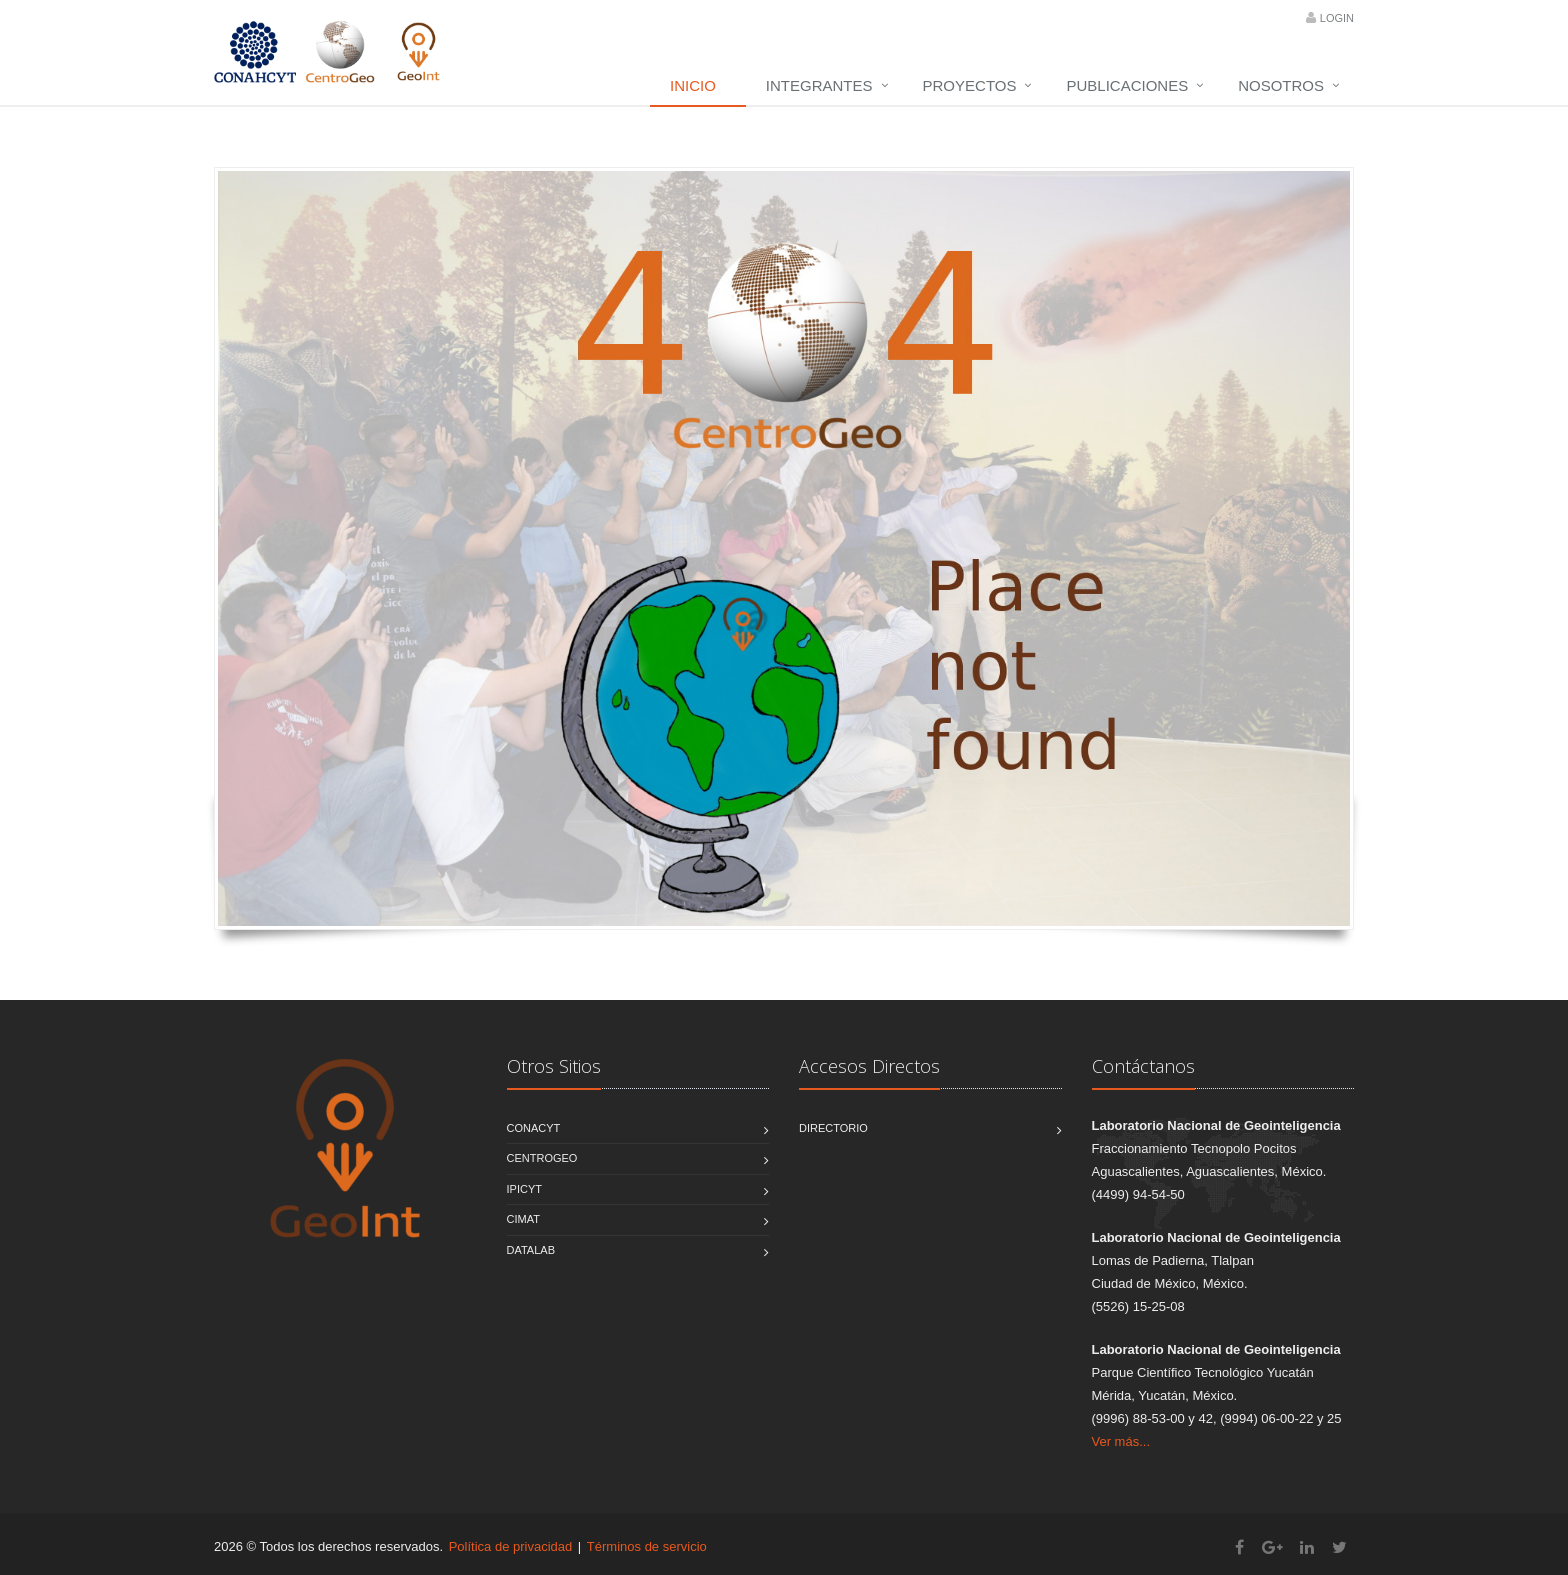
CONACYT (534, 1128)
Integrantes (819, 85)
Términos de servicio (647, 1546)
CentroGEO (542, 1158)
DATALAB (531, 1250)
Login (1337, 18)
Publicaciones (1127, 85)
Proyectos (970, 85)
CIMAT (523, 1219)
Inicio (693, 85)
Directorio (833, 1128)
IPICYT (524, 1189)
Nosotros (1281, 85)
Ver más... (1121, 1441)
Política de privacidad (511, 1546)
